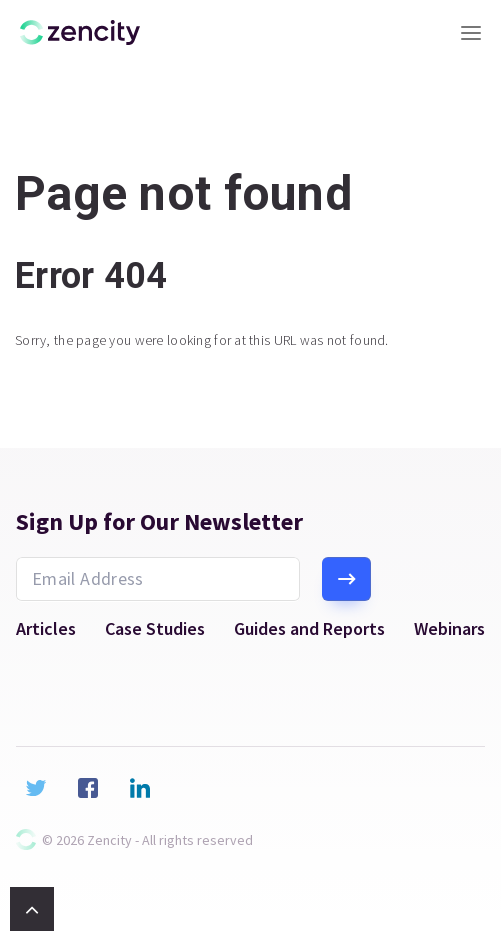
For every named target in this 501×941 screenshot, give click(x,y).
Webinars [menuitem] (449, 629)
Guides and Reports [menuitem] (309, 629)
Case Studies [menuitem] (155, 629)
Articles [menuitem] (46, 629)
